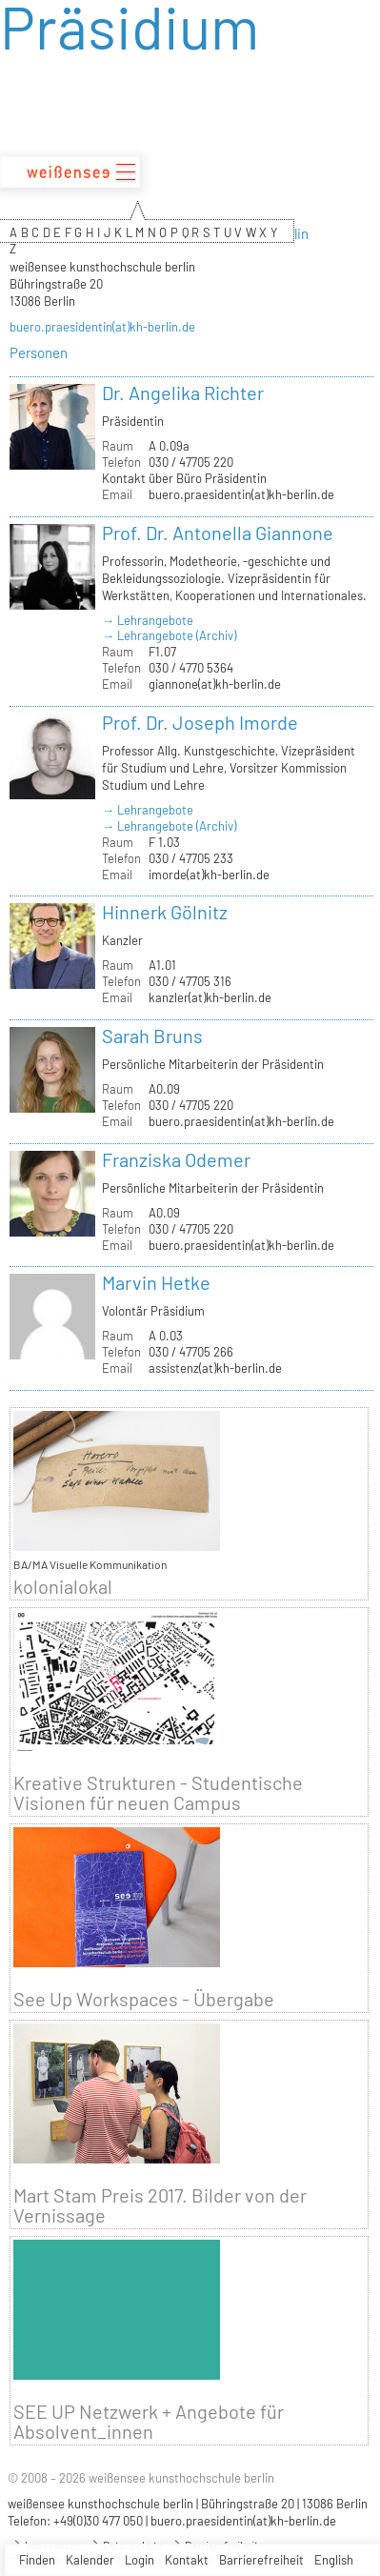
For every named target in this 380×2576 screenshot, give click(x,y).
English (333, 2559)
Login (139, 2559)
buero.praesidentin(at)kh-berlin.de (102, 326)
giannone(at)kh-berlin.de (215, 684)
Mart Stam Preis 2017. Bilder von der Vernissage (160, 2205)
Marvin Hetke (156, 1282)
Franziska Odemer (176, 1159)
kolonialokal (62, 1587)
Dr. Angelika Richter (183, 392)
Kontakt (187, 2559)
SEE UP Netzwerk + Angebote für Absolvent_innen (148, 2422)
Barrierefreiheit (261, 2559)
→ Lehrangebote (147, 620)
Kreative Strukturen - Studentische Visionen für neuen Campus (158, 1793)
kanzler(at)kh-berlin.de (210, 997)
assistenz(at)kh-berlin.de (215, 1368)
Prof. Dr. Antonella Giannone (217, 532)
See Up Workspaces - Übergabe (143, 1999)
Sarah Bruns (152, 1035)
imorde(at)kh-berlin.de (209, 874)
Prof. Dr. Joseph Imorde (200, 722)
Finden (37, 2559)
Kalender (90, 2559)
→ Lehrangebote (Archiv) (169, 635)
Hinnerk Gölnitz (165, 911)
